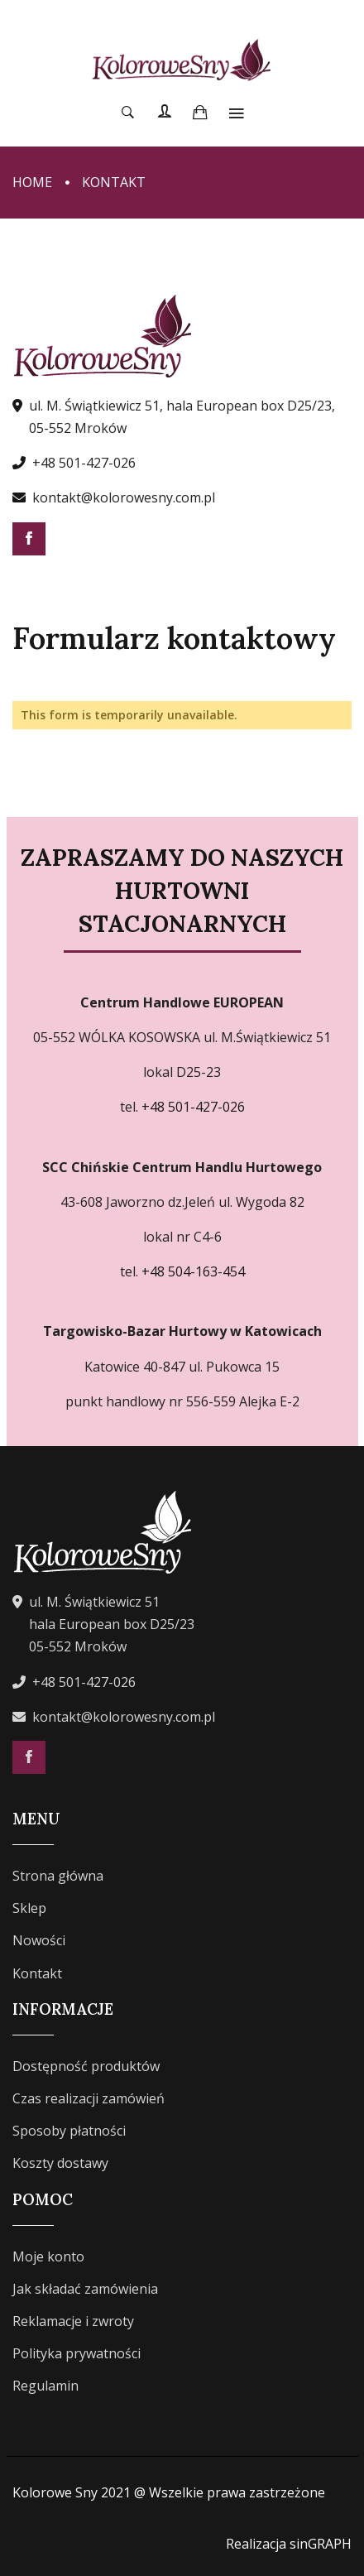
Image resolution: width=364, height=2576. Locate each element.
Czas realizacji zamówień (88, 2098)
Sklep (29, 1908)
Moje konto (48, 2256)
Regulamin (45, 2386)
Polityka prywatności (76, 2353)
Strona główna (57, 1876)
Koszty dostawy (60, 2163)
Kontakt (37, 1973)
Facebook (29, 538)
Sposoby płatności (69, 2131)
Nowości (38, 1940)
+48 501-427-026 (84, 463)
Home (32, 182)
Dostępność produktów (86, 2066)
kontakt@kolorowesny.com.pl (123, 497)
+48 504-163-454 (191, 1271)
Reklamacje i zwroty (73, 2321)
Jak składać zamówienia (85, 2289)
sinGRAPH (321, 2544)
